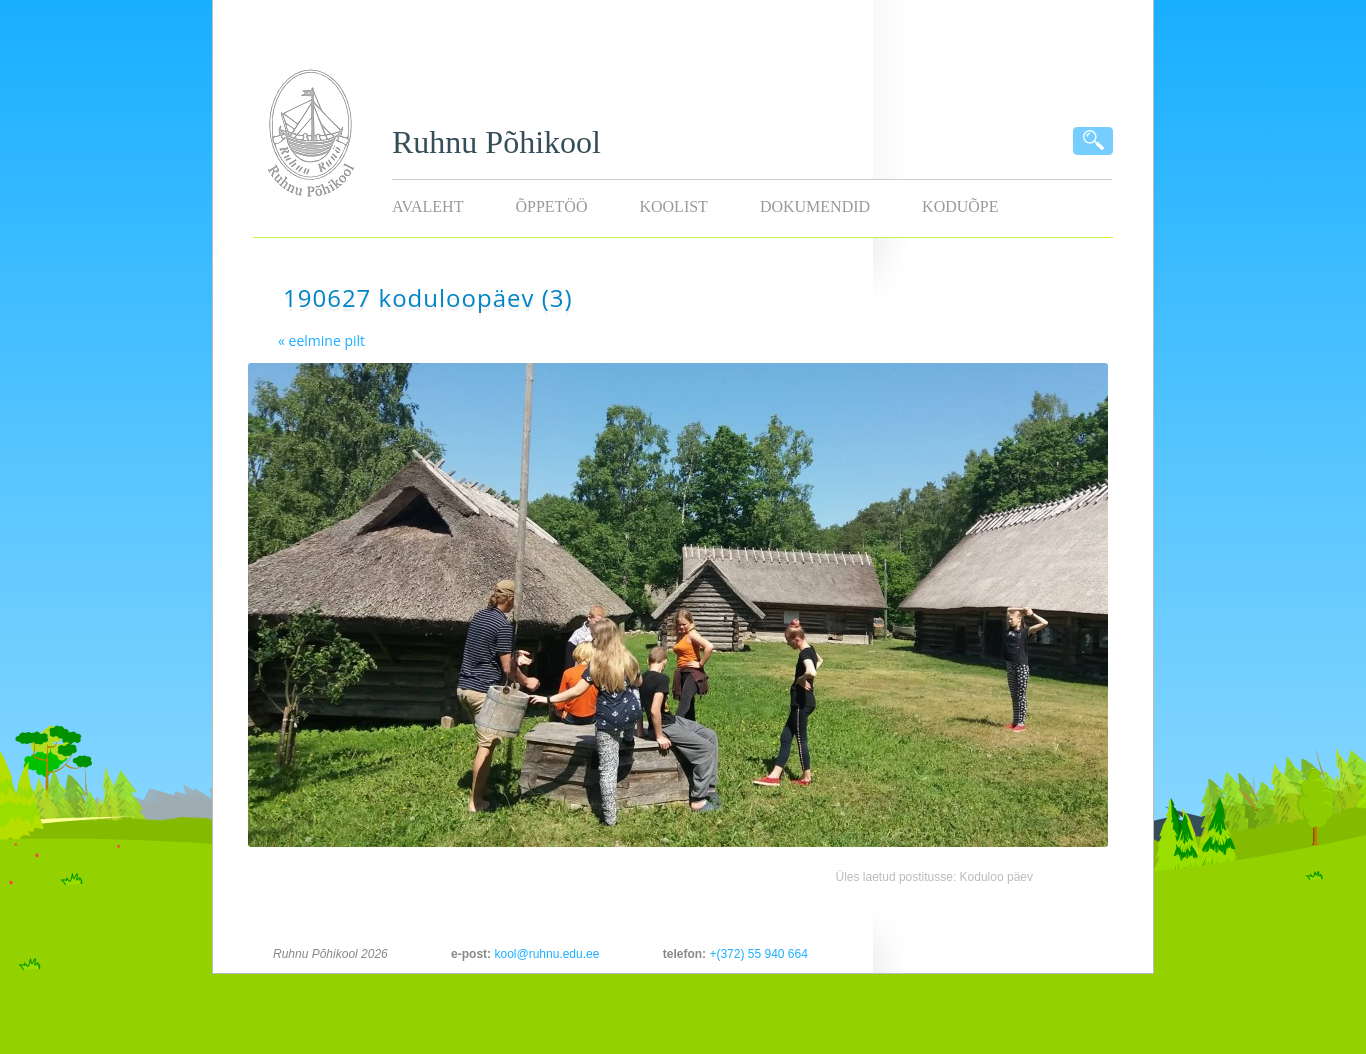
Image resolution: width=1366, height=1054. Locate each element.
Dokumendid (815, 206)
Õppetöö (551, 206)
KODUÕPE (960, 206)
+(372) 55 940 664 (758, 954)
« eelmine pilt (321, 340)
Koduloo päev (996, 877)
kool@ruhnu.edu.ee (546, 954)
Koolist (673, 206)
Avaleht (427, 206)
